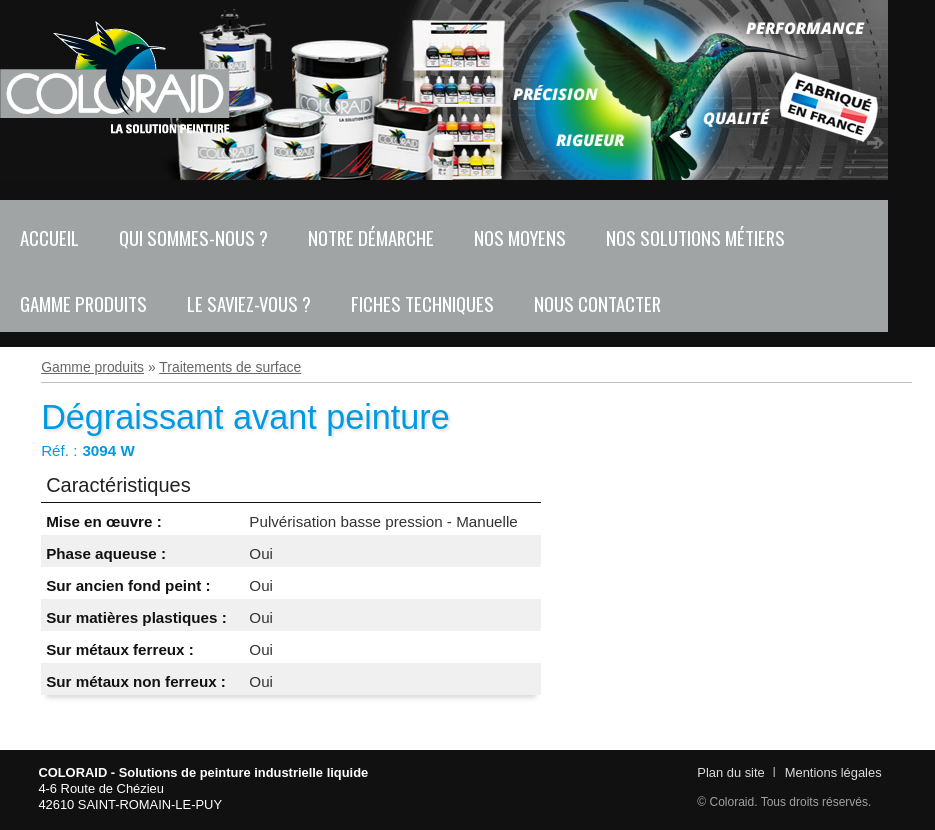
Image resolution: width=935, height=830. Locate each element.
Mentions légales (833, 772)
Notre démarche (371, 237)
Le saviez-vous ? (249, 303)
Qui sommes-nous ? (193, 237)
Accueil (49, 237)
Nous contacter (597, 303)
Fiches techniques (422, 303)
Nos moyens (520, 237)
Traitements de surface (230, 367)
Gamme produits (83, 303)
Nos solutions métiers (695, 237)
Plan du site (730, 772)
